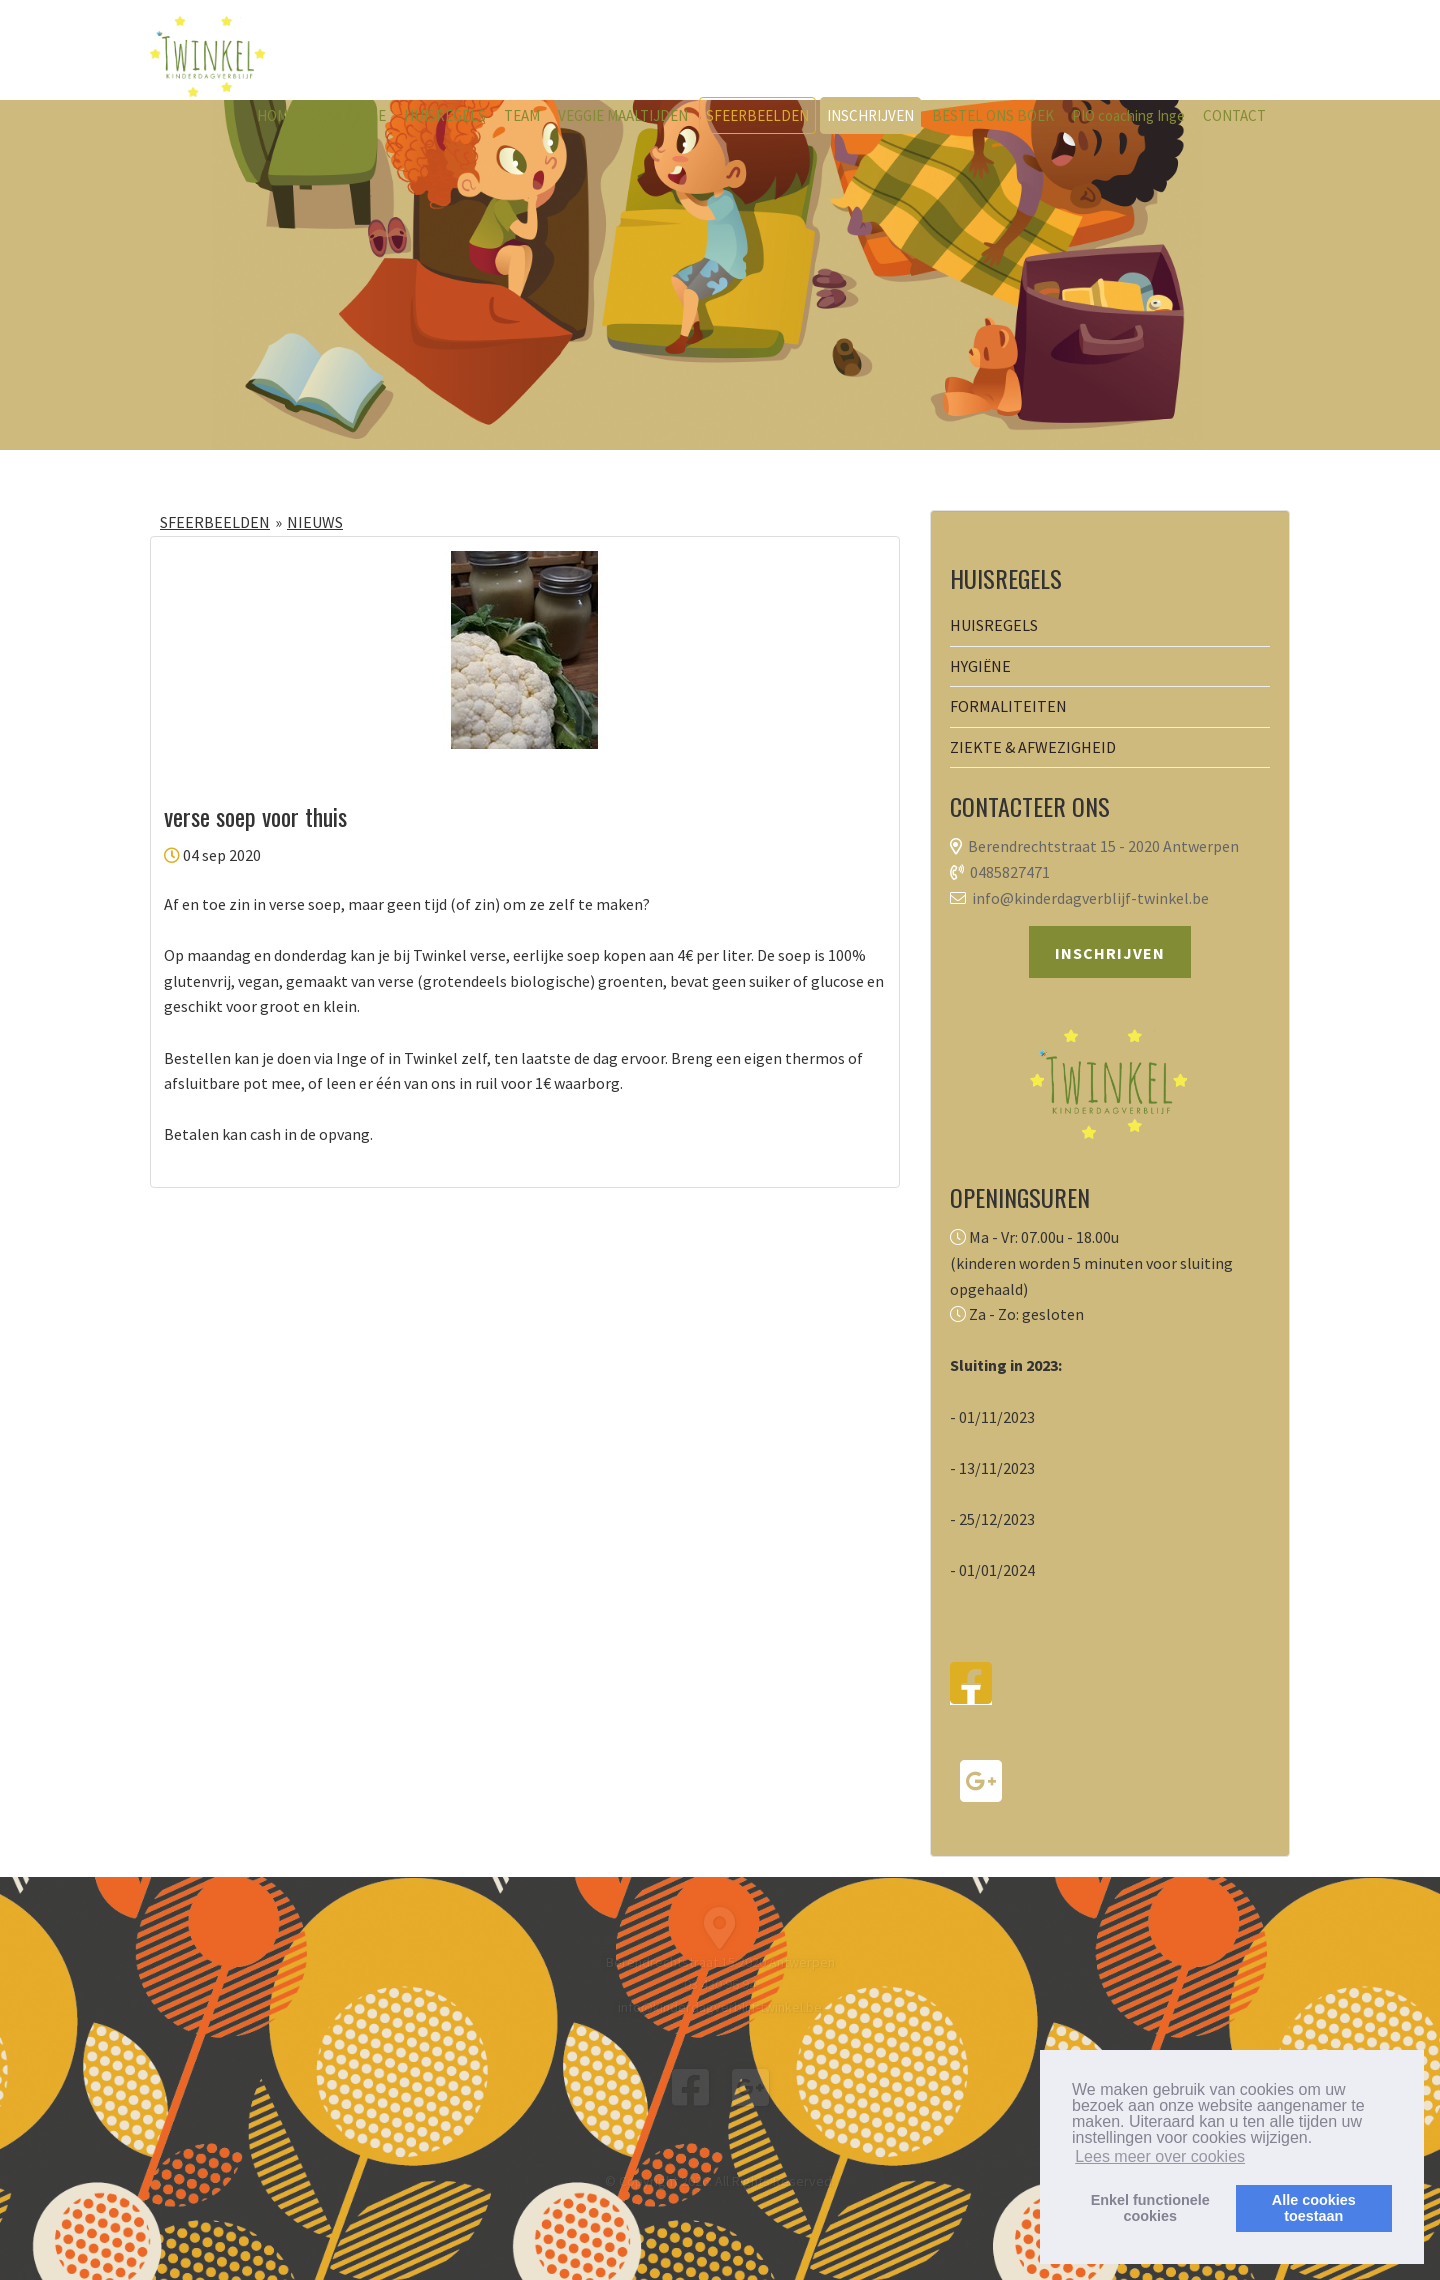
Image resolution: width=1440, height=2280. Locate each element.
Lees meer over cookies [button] (1160, 2156)
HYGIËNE (980, 666)
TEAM (522, 115)
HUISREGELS (445, 115)
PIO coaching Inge (1128, 115)
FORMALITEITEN (1008, 706)
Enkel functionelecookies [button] (1150, 2208)
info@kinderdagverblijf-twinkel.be (1090, 898)
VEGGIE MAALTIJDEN (623, 115)
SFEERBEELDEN (757, 115)
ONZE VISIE (350, 115)
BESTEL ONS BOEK (993, 115)
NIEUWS (315, 522)
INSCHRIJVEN (870, 115)
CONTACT (1234, 115)
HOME (276, 115)
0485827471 (1010, 872)
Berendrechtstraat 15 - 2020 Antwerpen (1103, 846)
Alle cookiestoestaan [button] (1314, 2208)
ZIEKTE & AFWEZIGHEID (1033, 747)
